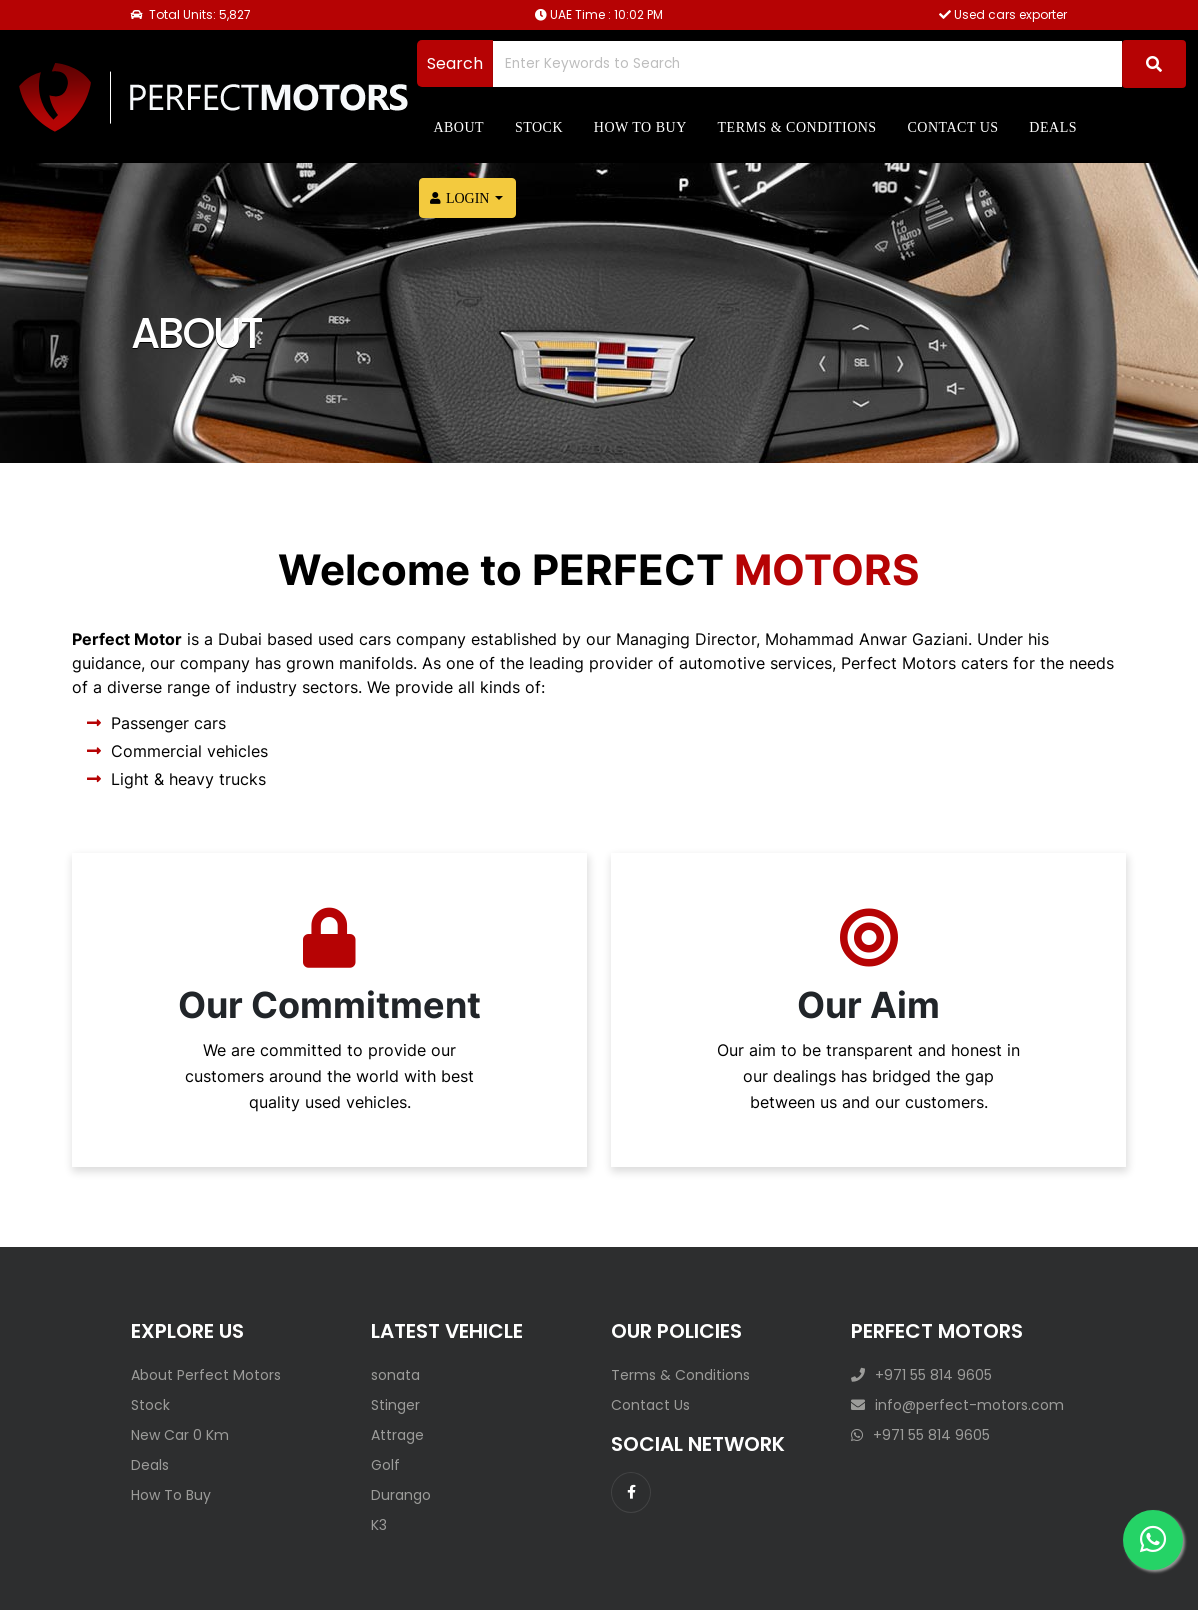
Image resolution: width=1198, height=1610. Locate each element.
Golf (385, 1465)
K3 (379, 1525)
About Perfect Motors (206, 1375)
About (458, 127)
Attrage (397, 1435)
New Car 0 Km (180, 1435)
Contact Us (650, 1405)
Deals (1053, 127)
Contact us (952, 127)
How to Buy (640, 127)
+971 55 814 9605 (921, 1375)
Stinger (395, 1405)
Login (460, 198)
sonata (395, 1375)
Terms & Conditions (797, 127)
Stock (539, 127)
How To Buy (171, 1495)
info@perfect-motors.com (957, 1405)
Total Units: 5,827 (191, 14)
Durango (401, 1495)
